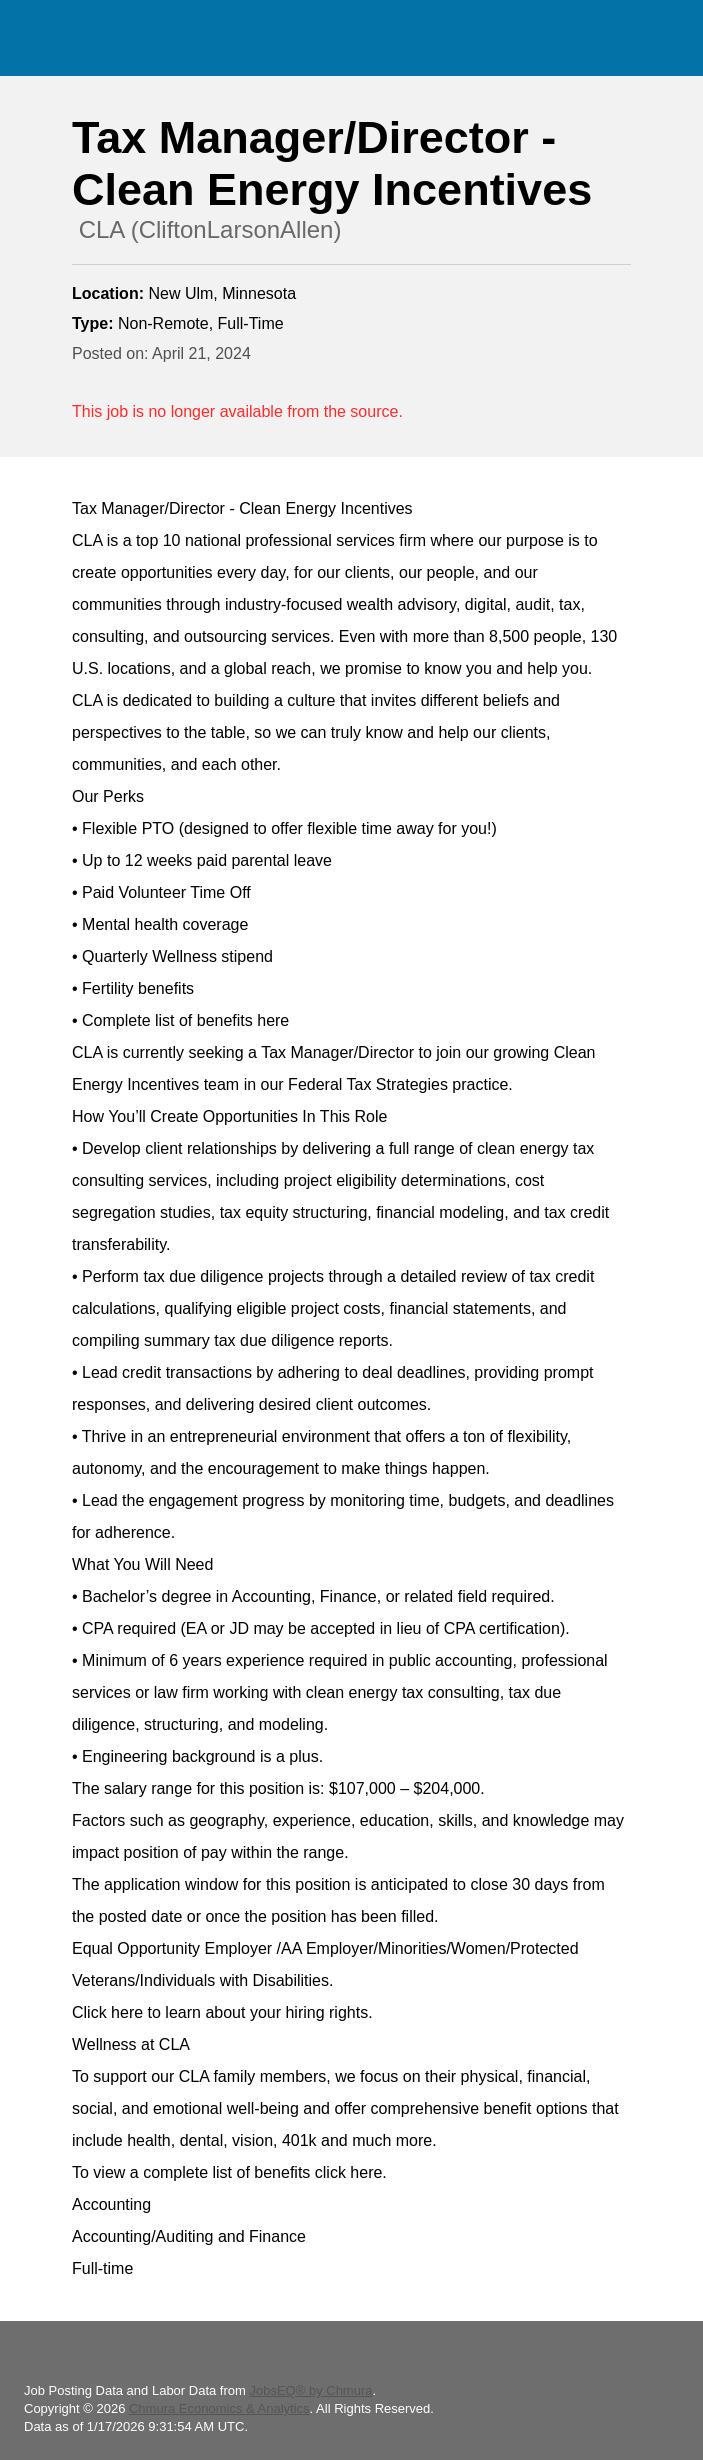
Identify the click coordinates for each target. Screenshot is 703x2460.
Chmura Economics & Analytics (219, 2408)
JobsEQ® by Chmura (310, 2390)
